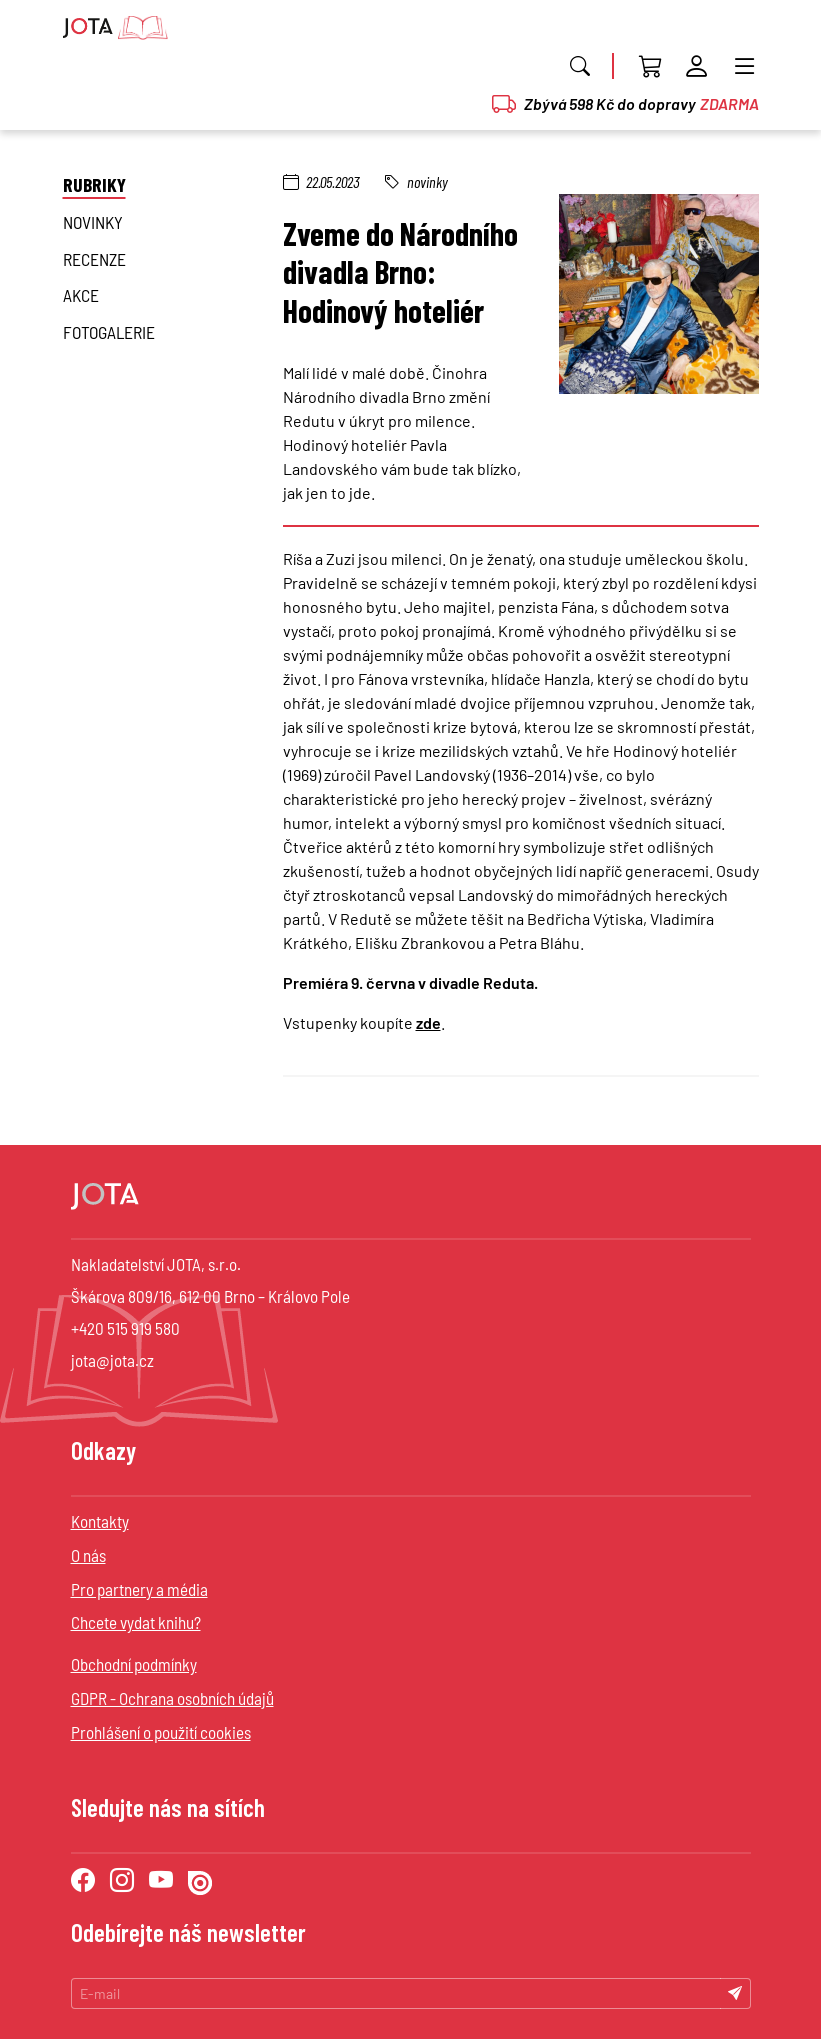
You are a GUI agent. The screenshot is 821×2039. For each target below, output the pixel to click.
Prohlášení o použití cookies (161, 1732)
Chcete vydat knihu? (136, 1622)
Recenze (94, 259)
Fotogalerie (109, 332)
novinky (93, 222)
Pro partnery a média (139, 1589)
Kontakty (100, 1521)
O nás (88, 1555)
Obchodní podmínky (134, 1664)
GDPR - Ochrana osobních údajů (172, 1698)
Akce (81, 295)
